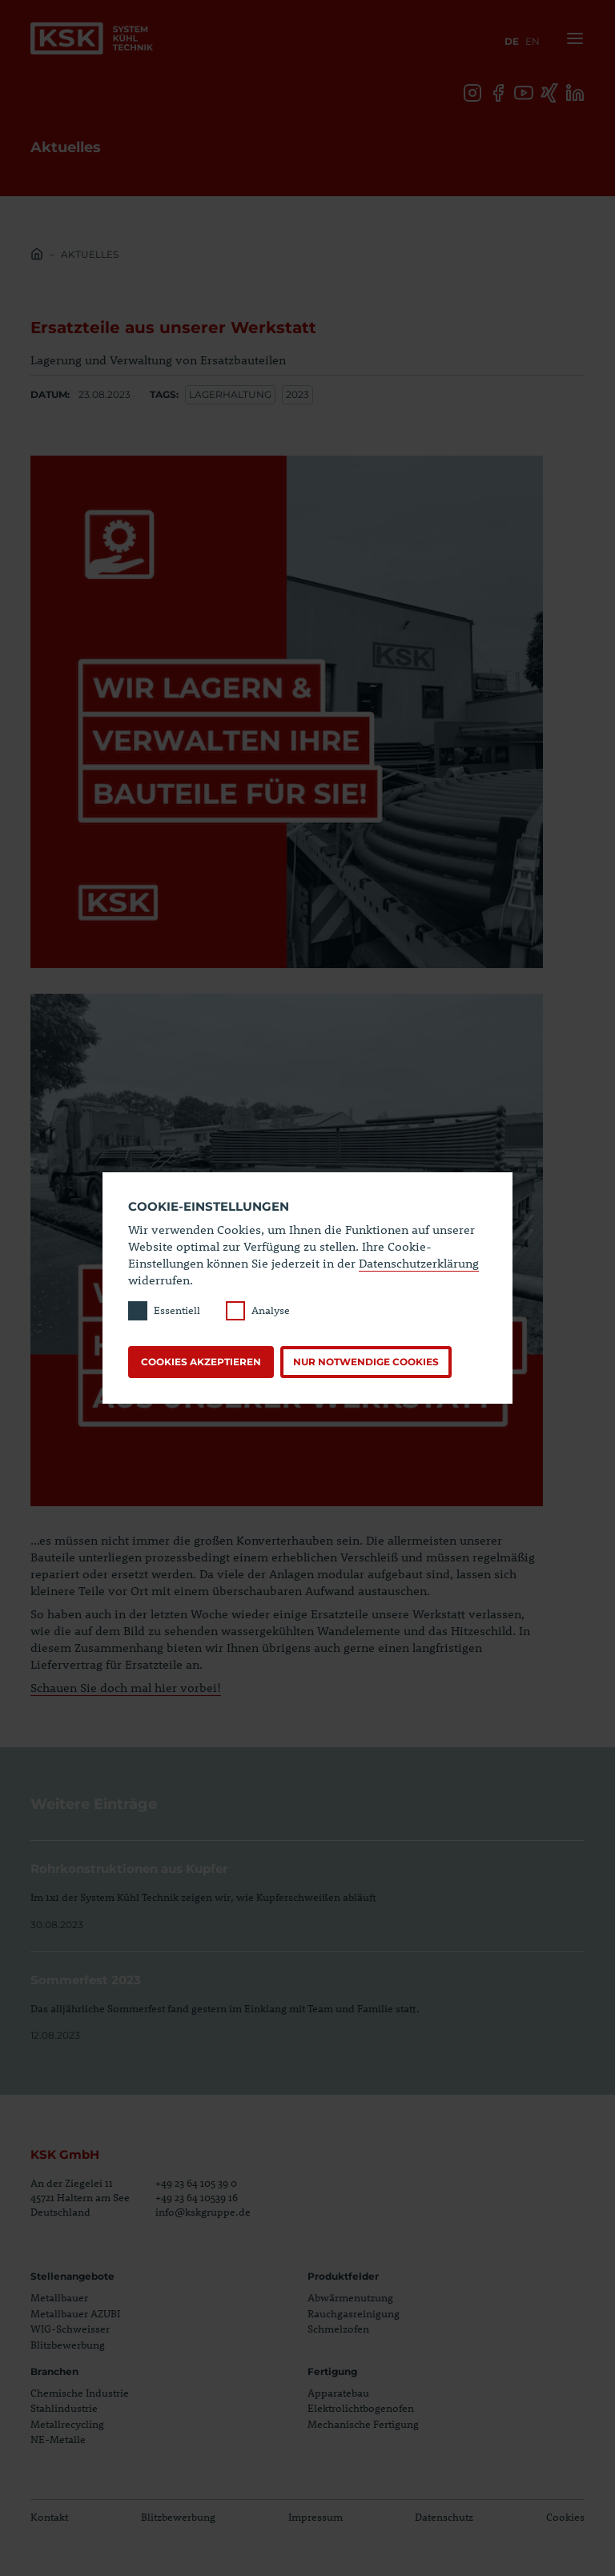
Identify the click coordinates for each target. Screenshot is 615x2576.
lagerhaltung (230, 394)
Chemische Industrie (79, 2392)
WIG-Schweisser (70, 2328)
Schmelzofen (338, 2328)
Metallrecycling (67, 2424)
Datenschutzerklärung (419, 1263)
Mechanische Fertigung (363, 2424)
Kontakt (49, 2517)
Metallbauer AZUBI (75, 2313)
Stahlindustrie (64, 2408)
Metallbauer (59, 2297)
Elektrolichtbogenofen (361, 2408)
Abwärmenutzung (350, 2297)
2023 (297, 394)
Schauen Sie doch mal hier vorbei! (125, 1687)
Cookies (565, 2517)
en (532, 41)
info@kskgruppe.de (203, 2211)
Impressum (315, 2517)
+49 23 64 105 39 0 (196, 2183)
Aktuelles (90, 254)
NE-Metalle (58, 2439)
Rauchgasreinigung (354, 2313)
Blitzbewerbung (67, 2344)
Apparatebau (338, 2392)
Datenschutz (444, 2517)
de (511, 41)
